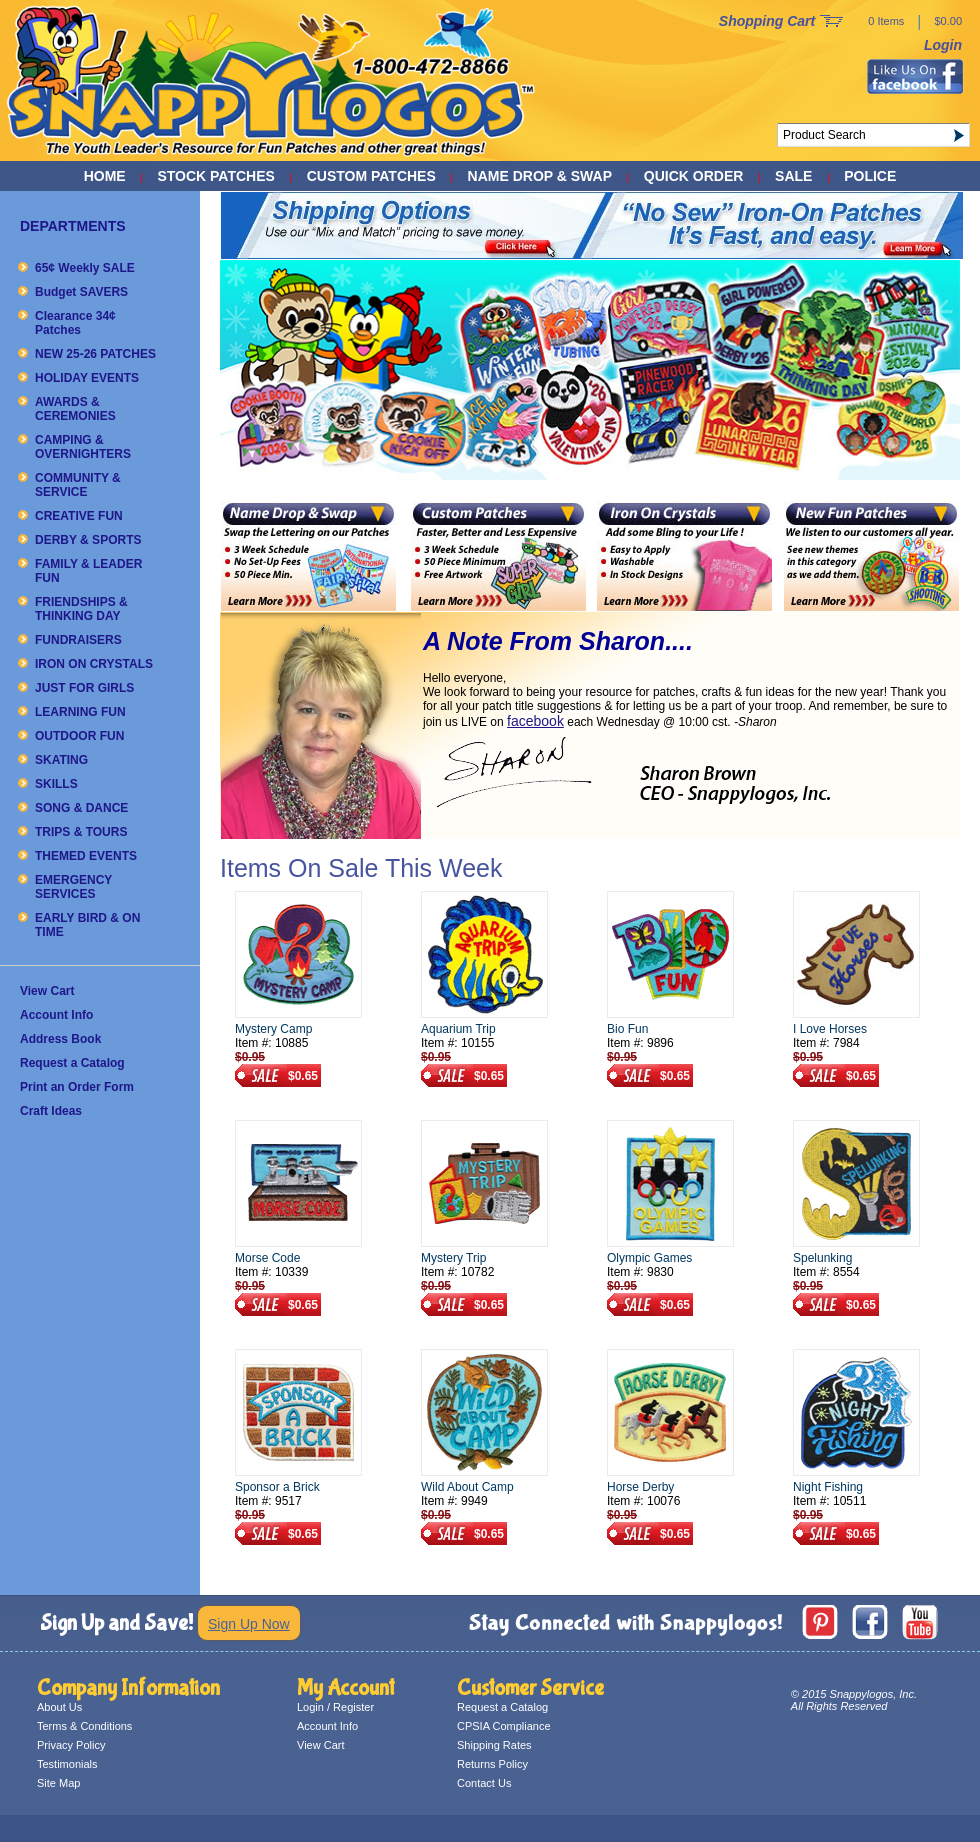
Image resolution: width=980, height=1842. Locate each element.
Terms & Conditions (84, 1726)
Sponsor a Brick (277, 1487)
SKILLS (56, 784)
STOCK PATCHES (215, 176)
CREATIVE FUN (79, 516)
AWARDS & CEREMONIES (75, 409)
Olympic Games (649, 1258)
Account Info (56, 1015)
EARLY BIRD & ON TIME (87, 925)
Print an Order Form (77, 1087)
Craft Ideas (51, 1111)
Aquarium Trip (458, 1029)
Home (105, 176)
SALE (793, 176)
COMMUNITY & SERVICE (78, 485)
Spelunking (822, 1258)
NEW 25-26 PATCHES (95, 354)
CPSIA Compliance (504, 1726)
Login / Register (335, 1707)
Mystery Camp (273, 1029)
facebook (535, 721)
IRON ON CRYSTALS (94, 664)
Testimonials (67, 1764)
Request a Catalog (72, 1063)
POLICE (870, 176)
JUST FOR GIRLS (84, 688)
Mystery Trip (453, 1258)
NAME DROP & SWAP (540, 176)
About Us (59, 1707)
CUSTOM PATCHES (371, 176)
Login (943, 45)
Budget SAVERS (81, 292)
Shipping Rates (494, 1745)
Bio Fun (627, 1029)
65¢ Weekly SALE (85, 268)
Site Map (58, 1783)
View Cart (47, 991)
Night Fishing (828, 1487)
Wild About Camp (467, 1487)
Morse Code (267, 1258)
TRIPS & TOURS (81, 832)
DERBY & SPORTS (88, 540)
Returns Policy (492, 1764)
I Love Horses (830, 1029)
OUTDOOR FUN (79, 736)
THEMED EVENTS (86, 856)
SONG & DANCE (81, 808)
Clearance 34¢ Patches (75, 323)
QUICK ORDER (694, 176)
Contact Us (484, 1783)
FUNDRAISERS (78, 640)
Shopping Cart (767, 21)
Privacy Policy (71, 1745)
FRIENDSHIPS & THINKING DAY (81, 609)
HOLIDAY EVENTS (87, 378)
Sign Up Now (249, 1624)
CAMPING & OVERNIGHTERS (83, 447)
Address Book (60, 1039)
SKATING (61, 760)
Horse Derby (640, 1487)
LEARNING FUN (80, 712)
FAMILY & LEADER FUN (88, 571)
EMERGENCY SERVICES (73, 887)
